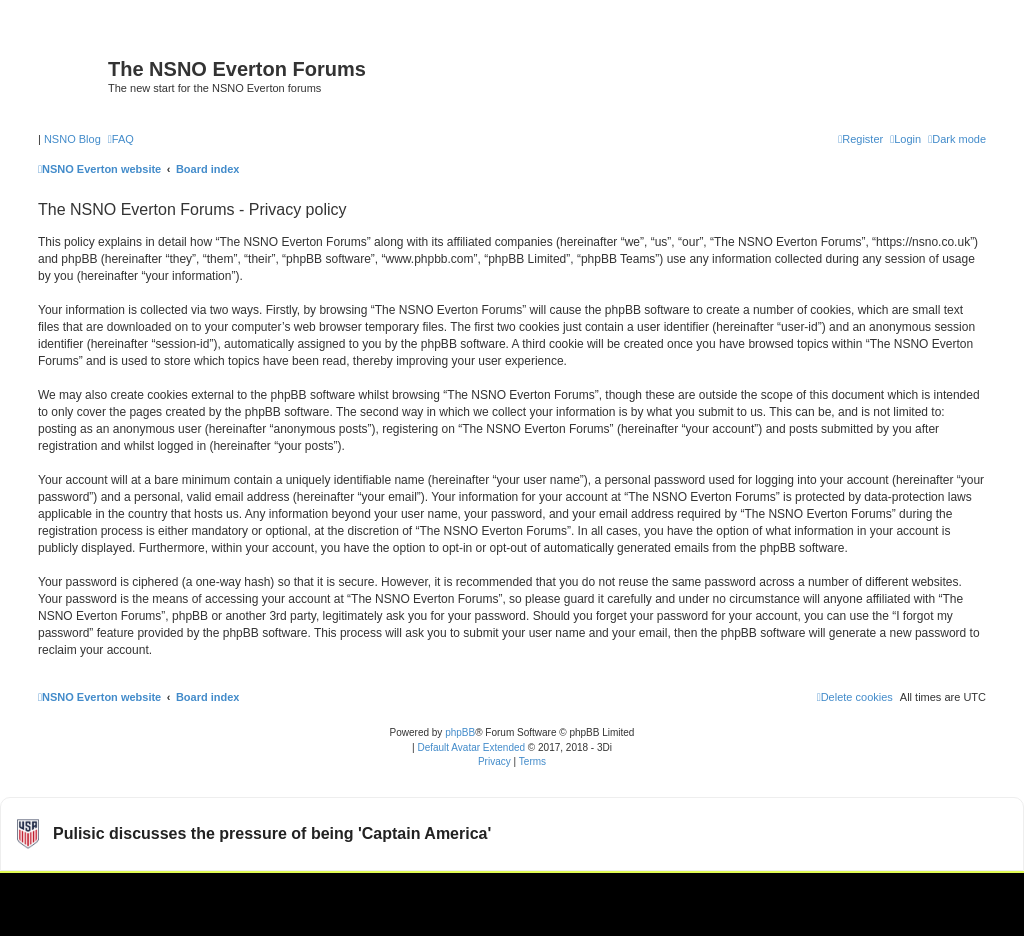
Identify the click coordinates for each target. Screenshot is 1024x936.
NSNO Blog (72, 139)
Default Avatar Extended (471, 747)
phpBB (460, 732)
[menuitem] (121, 139)
